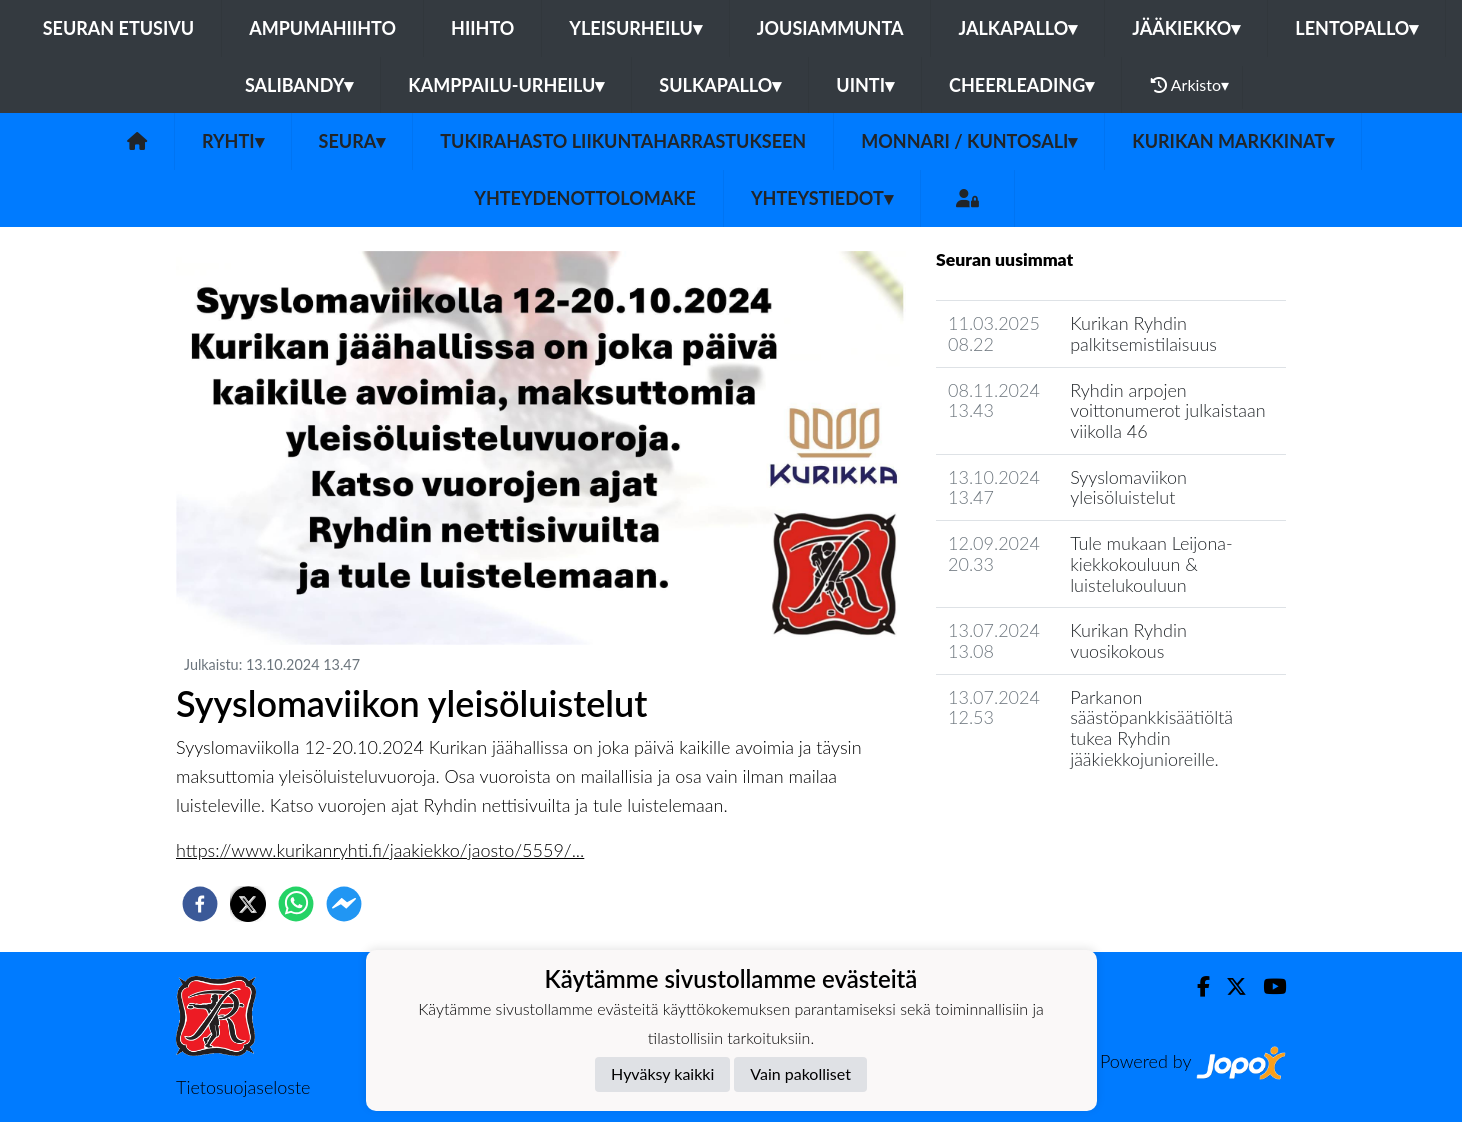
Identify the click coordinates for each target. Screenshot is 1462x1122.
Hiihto (482, 28)
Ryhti (233, 141)
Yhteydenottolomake (585, 198)
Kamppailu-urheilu (506, 85)
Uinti (865, 85)
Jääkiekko (1186, 28)
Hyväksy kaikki (662, 1073)
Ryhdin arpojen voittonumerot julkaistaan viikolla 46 (1168, 410)
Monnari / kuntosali (969, 141)
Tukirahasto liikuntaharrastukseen (623, 141)
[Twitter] (1228, 986)
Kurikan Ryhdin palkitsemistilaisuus (1143, 333)
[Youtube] (1266, 986)
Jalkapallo (1017, 28)
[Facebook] (1195, 986)
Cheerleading (1021, 85)
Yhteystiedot (822, 198)
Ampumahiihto (322, 28)
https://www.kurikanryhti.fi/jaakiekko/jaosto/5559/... (380, 850)
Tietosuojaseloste (243, 1087)
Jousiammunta (830, 28)
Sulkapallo (720, 85)
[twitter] (248, 904)
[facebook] (200, 904)
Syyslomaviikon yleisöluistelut (1128, 487)
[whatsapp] (296, 904)
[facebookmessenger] (344, 904)
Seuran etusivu (119, 28)
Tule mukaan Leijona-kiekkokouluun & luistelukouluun (1151, 563)
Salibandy (299, 85)
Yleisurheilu (635, 28)
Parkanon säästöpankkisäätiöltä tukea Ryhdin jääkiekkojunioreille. (1151, 728)
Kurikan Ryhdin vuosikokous (1128, 640)
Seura (352, 141)
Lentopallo (1356, 28)
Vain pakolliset (800, 1073)
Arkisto (1190, 85)
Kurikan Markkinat (1233, 141)
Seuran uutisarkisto (1024, 815)
